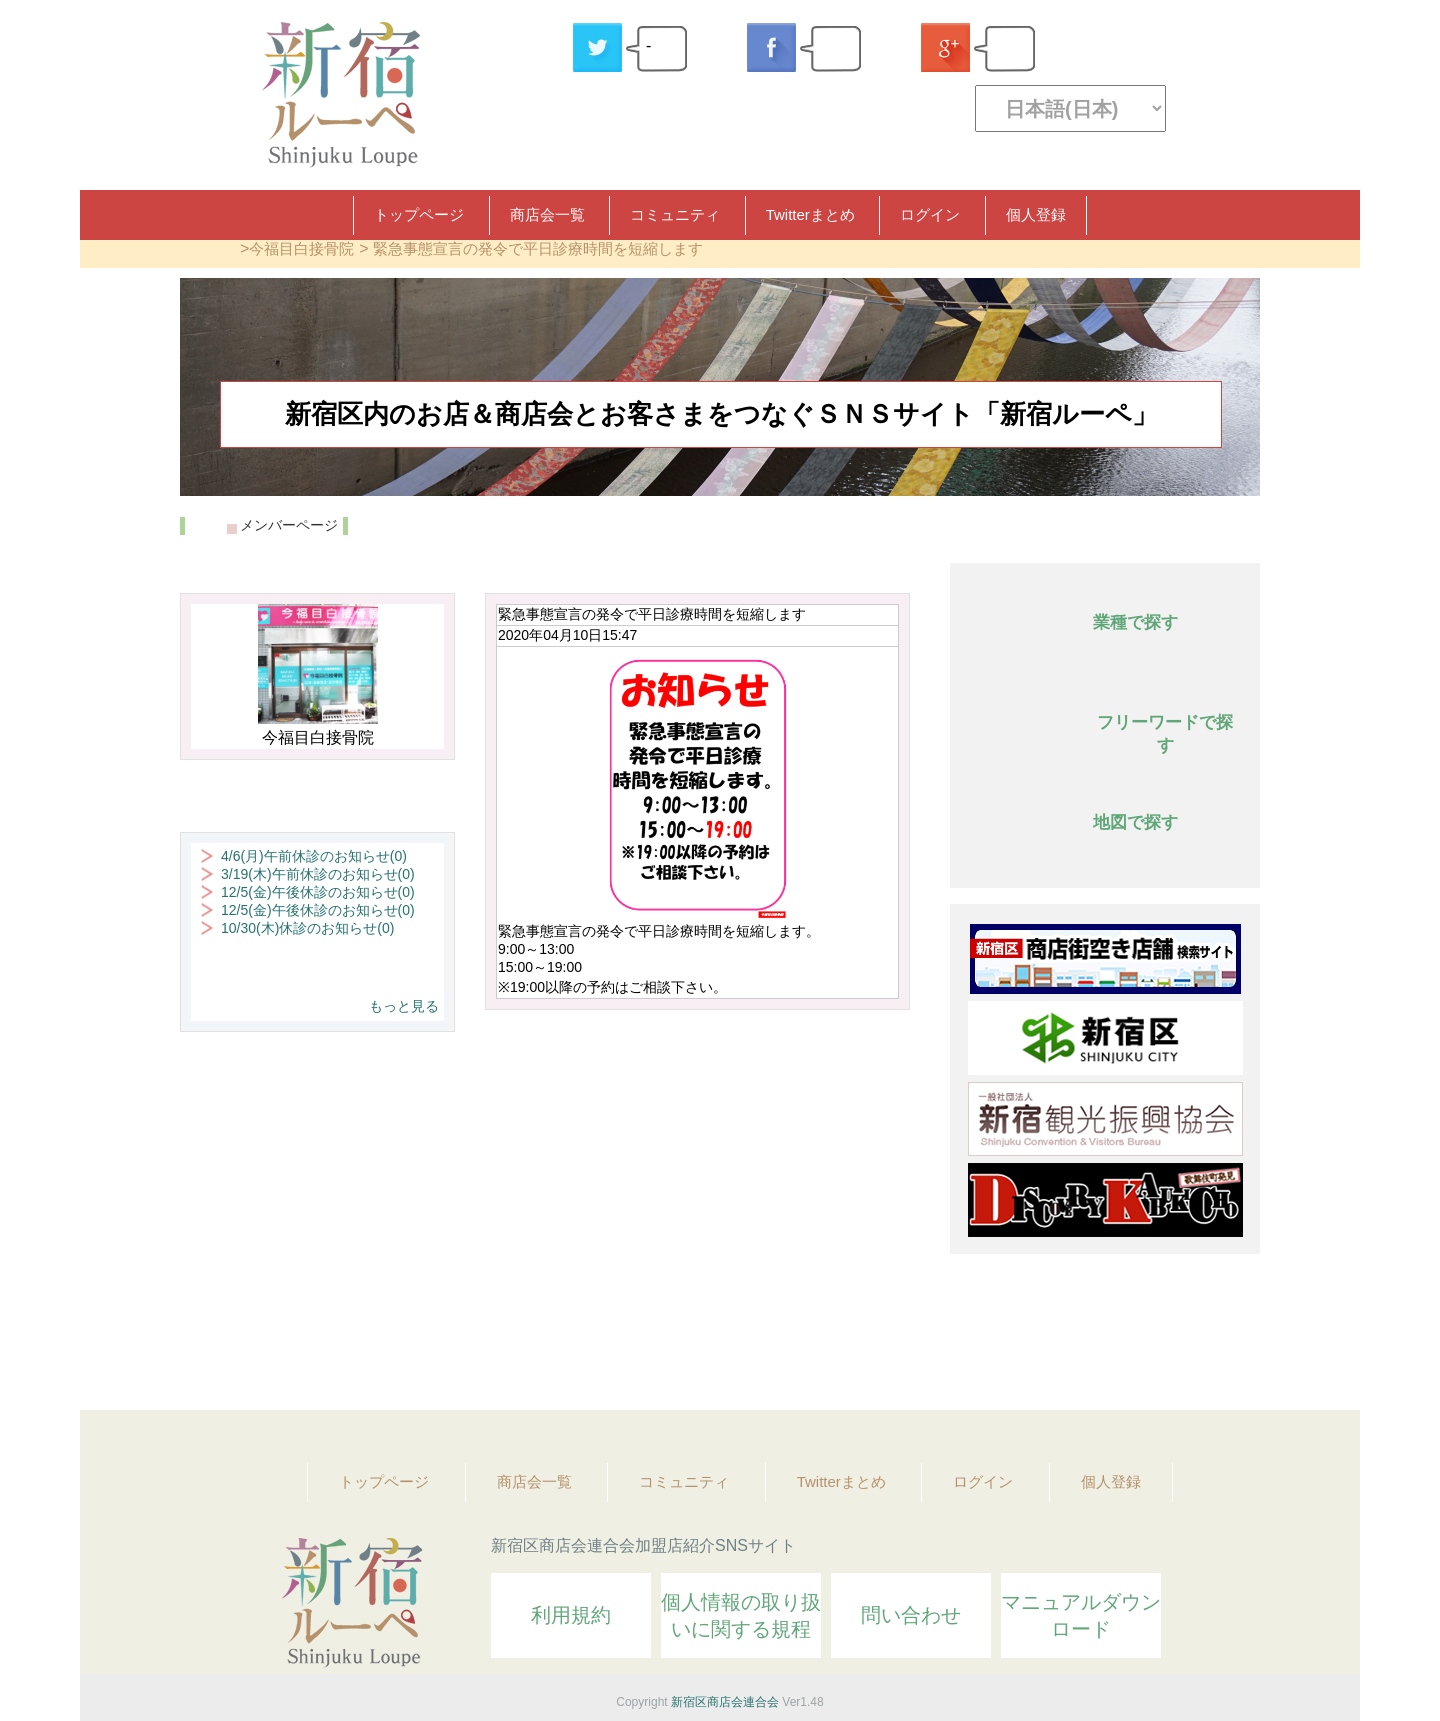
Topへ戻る (1231, 1340)
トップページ (419, 214)
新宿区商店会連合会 (725, 1702)
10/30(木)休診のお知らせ (307, 928)
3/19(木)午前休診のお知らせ (318, 874)
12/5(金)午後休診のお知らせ (318, 892)
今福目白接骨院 (301, 248)
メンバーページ (289, 525)
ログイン (930, 214)
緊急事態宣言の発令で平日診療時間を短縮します (538, 248)
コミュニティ (675, 214)
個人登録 (1036, 214)
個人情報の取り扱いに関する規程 (741, 1615)
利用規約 (571, 1615)
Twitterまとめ (810, 214)
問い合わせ (911, 1615)
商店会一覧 (547, 214)
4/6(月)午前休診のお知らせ (314, 856)
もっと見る (404, 1006)
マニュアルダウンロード (1081, 1615)
